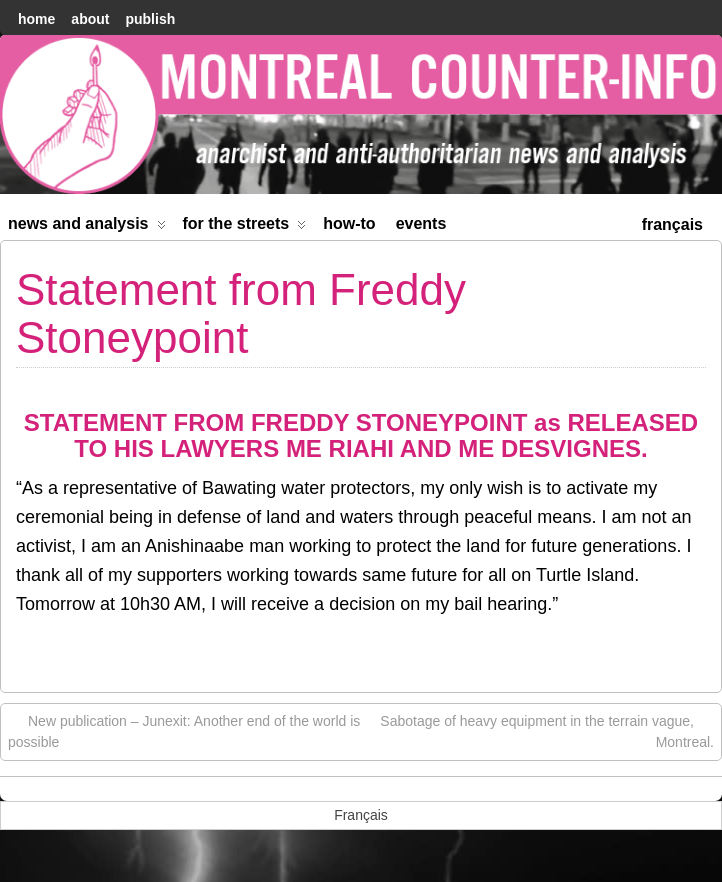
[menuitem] (672, 222)
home (36, 19)
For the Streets (245, 227)
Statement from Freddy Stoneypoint (241, 313)
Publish (150, 19)
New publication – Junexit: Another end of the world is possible (184, 730)
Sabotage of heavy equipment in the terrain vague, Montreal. (547, 730)
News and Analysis (87, 227)
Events (421, 223)
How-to (349, 223)
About (90, 19)
